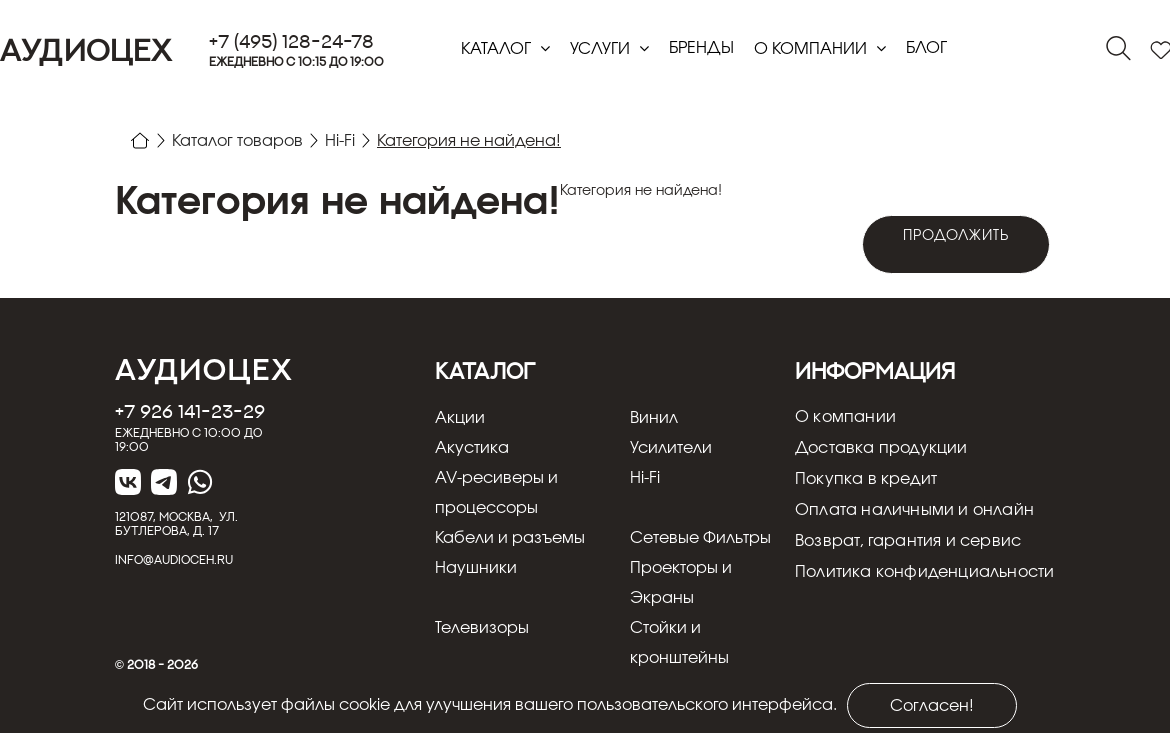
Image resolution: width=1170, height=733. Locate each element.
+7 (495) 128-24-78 (291, 41)
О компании (812, 49)
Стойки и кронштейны (679, 643)
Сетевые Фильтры (700, 538)
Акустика (472, 448)
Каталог (498, 49)
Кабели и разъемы (510, 538)
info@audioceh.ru (174, 559)
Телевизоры (482, 628)
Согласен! (932, 706)
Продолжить (956, 236)
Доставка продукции (881, 449)
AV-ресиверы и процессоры (496, 493)
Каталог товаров (237, 141)
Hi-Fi (340, 141)
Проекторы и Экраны (681, 583)
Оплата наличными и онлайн (914, 511)
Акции (460, 418)
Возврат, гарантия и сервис (908, 542)
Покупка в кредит (866, 480)
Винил (654, 418)
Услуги (602, 49)
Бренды (701, 48)
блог (926, 48)
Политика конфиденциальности (924, 573)
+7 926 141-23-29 (190, 411)
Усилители (671, 448)
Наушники (476, 568)
